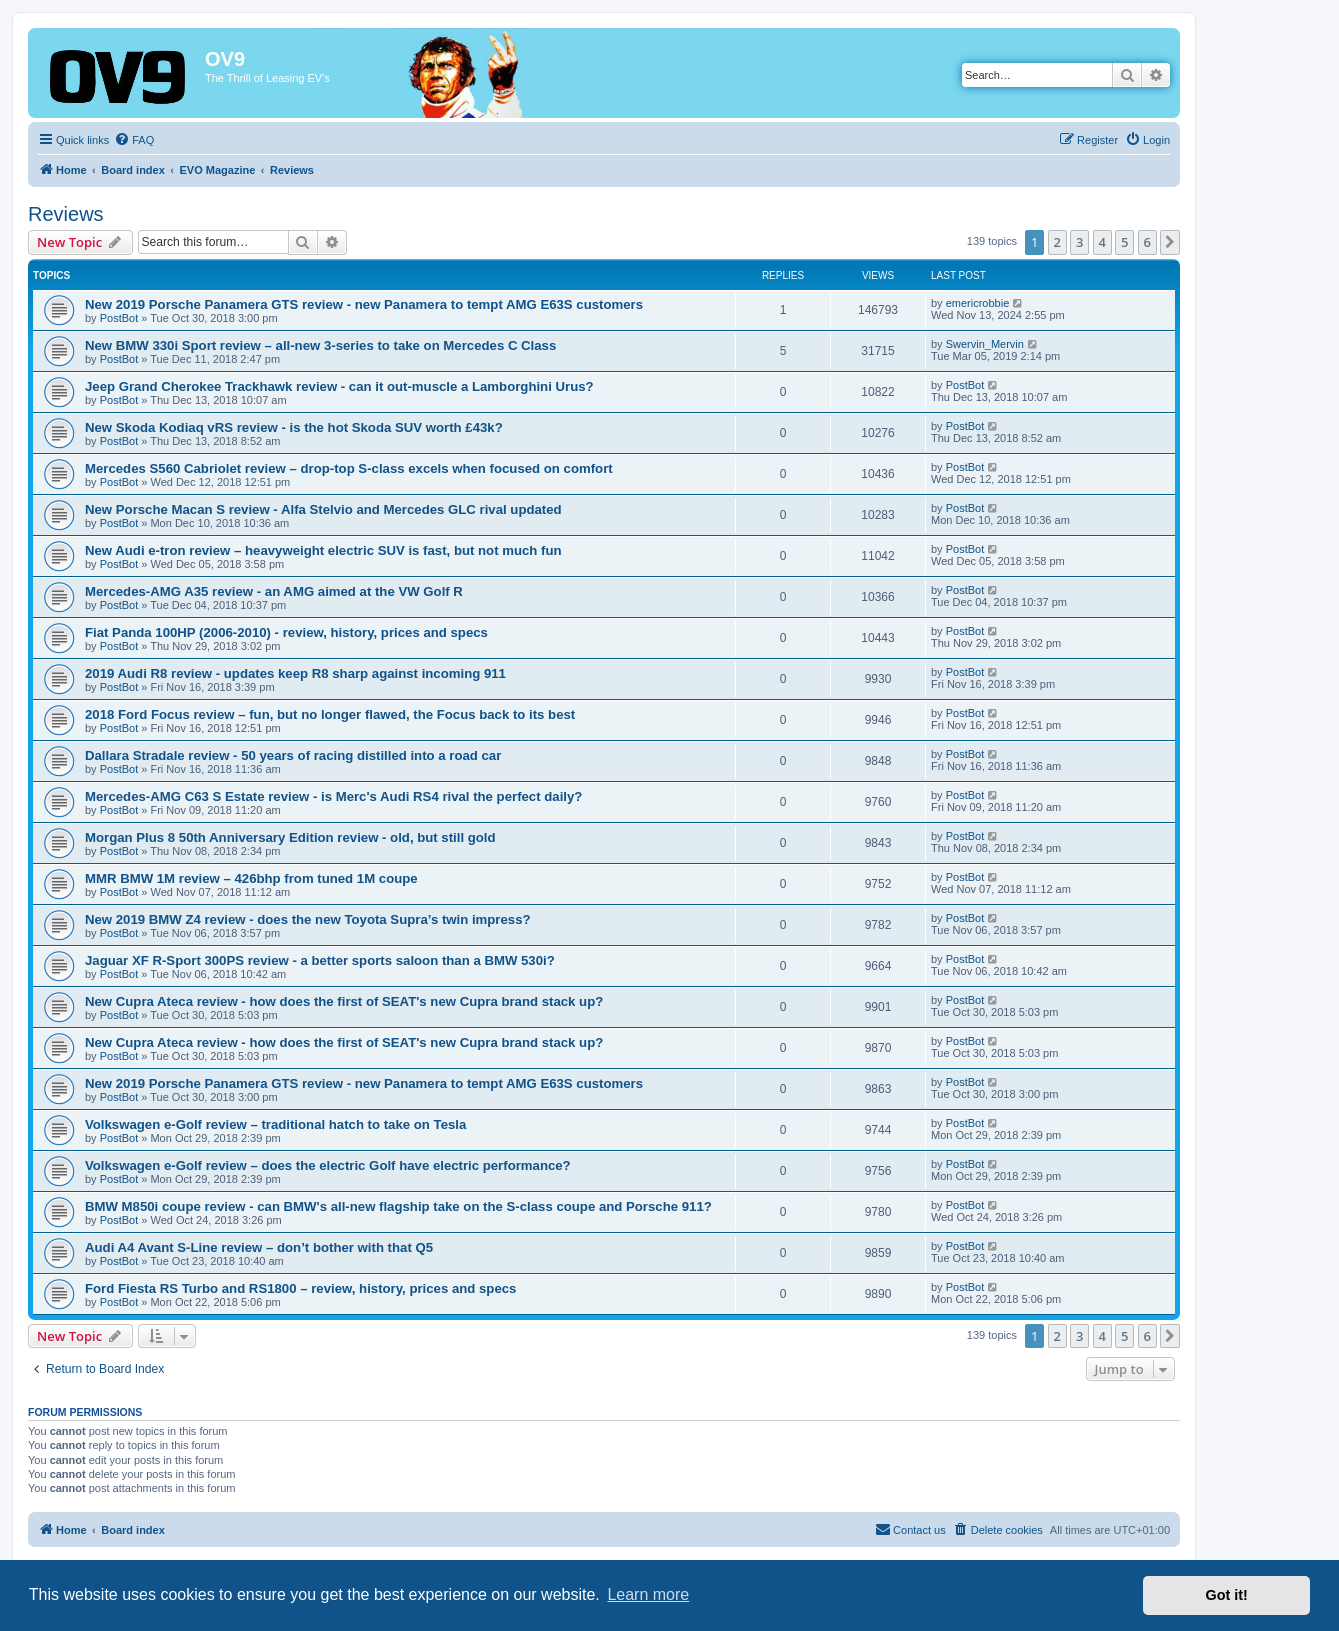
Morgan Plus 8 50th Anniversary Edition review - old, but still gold (290, 837)
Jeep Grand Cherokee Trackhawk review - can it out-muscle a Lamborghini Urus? (339, 386)
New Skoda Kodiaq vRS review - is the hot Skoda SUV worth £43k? (294, 427)
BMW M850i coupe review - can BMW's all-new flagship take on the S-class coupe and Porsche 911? (398, 1206)
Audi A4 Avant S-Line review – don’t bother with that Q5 (259, 1247)
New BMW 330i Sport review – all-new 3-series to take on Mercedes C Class (320, 345)
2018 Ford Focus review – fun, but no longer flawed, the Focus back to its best (330, 714)
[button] (1170, 242)
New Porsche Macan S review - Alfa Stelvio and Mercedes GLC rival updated (323, 509)
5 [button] (1124, 242)
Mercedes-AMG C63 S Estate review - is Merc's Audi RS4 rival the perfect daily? (333, 796)
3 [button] (1079, 242)
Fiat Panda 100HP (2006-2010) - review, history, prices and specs (286, 632)
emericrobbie (978, 303)
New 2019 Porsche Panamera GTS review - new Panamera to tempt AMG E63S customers (364, 304)
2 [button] (1057, 242)
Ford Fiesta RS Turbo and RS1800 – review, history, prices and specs (300, 1288)
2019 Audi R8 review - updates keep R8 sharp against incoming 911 (295, 673)
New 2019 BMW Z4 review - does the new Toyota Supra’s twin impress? (308, 919)
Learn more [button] (648, 1594)
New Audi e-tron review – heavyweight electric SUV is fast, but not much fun (323, 550)
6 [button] (1147, 242)
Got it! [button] (1227, 1595)
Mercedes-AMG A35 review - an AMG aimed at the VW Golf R (274, 591)
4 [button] (1102, 242)
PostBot (119, 318)
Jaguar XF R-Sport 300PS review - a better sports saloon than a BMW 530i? (320, 960)
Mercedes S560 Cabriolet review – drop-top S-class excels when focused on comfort (349, 468)
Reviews (66, 214)
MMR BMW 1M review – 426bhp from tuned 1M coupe (251, 878)
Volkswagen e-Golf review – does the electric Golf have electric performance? (328, 1165)
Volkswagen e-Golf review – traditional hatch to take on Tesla (275, 1124)
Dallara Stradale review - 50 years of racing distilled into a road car (293, 755)
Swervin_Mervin (985, 344)
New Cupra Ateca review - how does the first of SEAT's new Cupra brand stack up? (344, 1001)
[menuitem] (134, 140)
